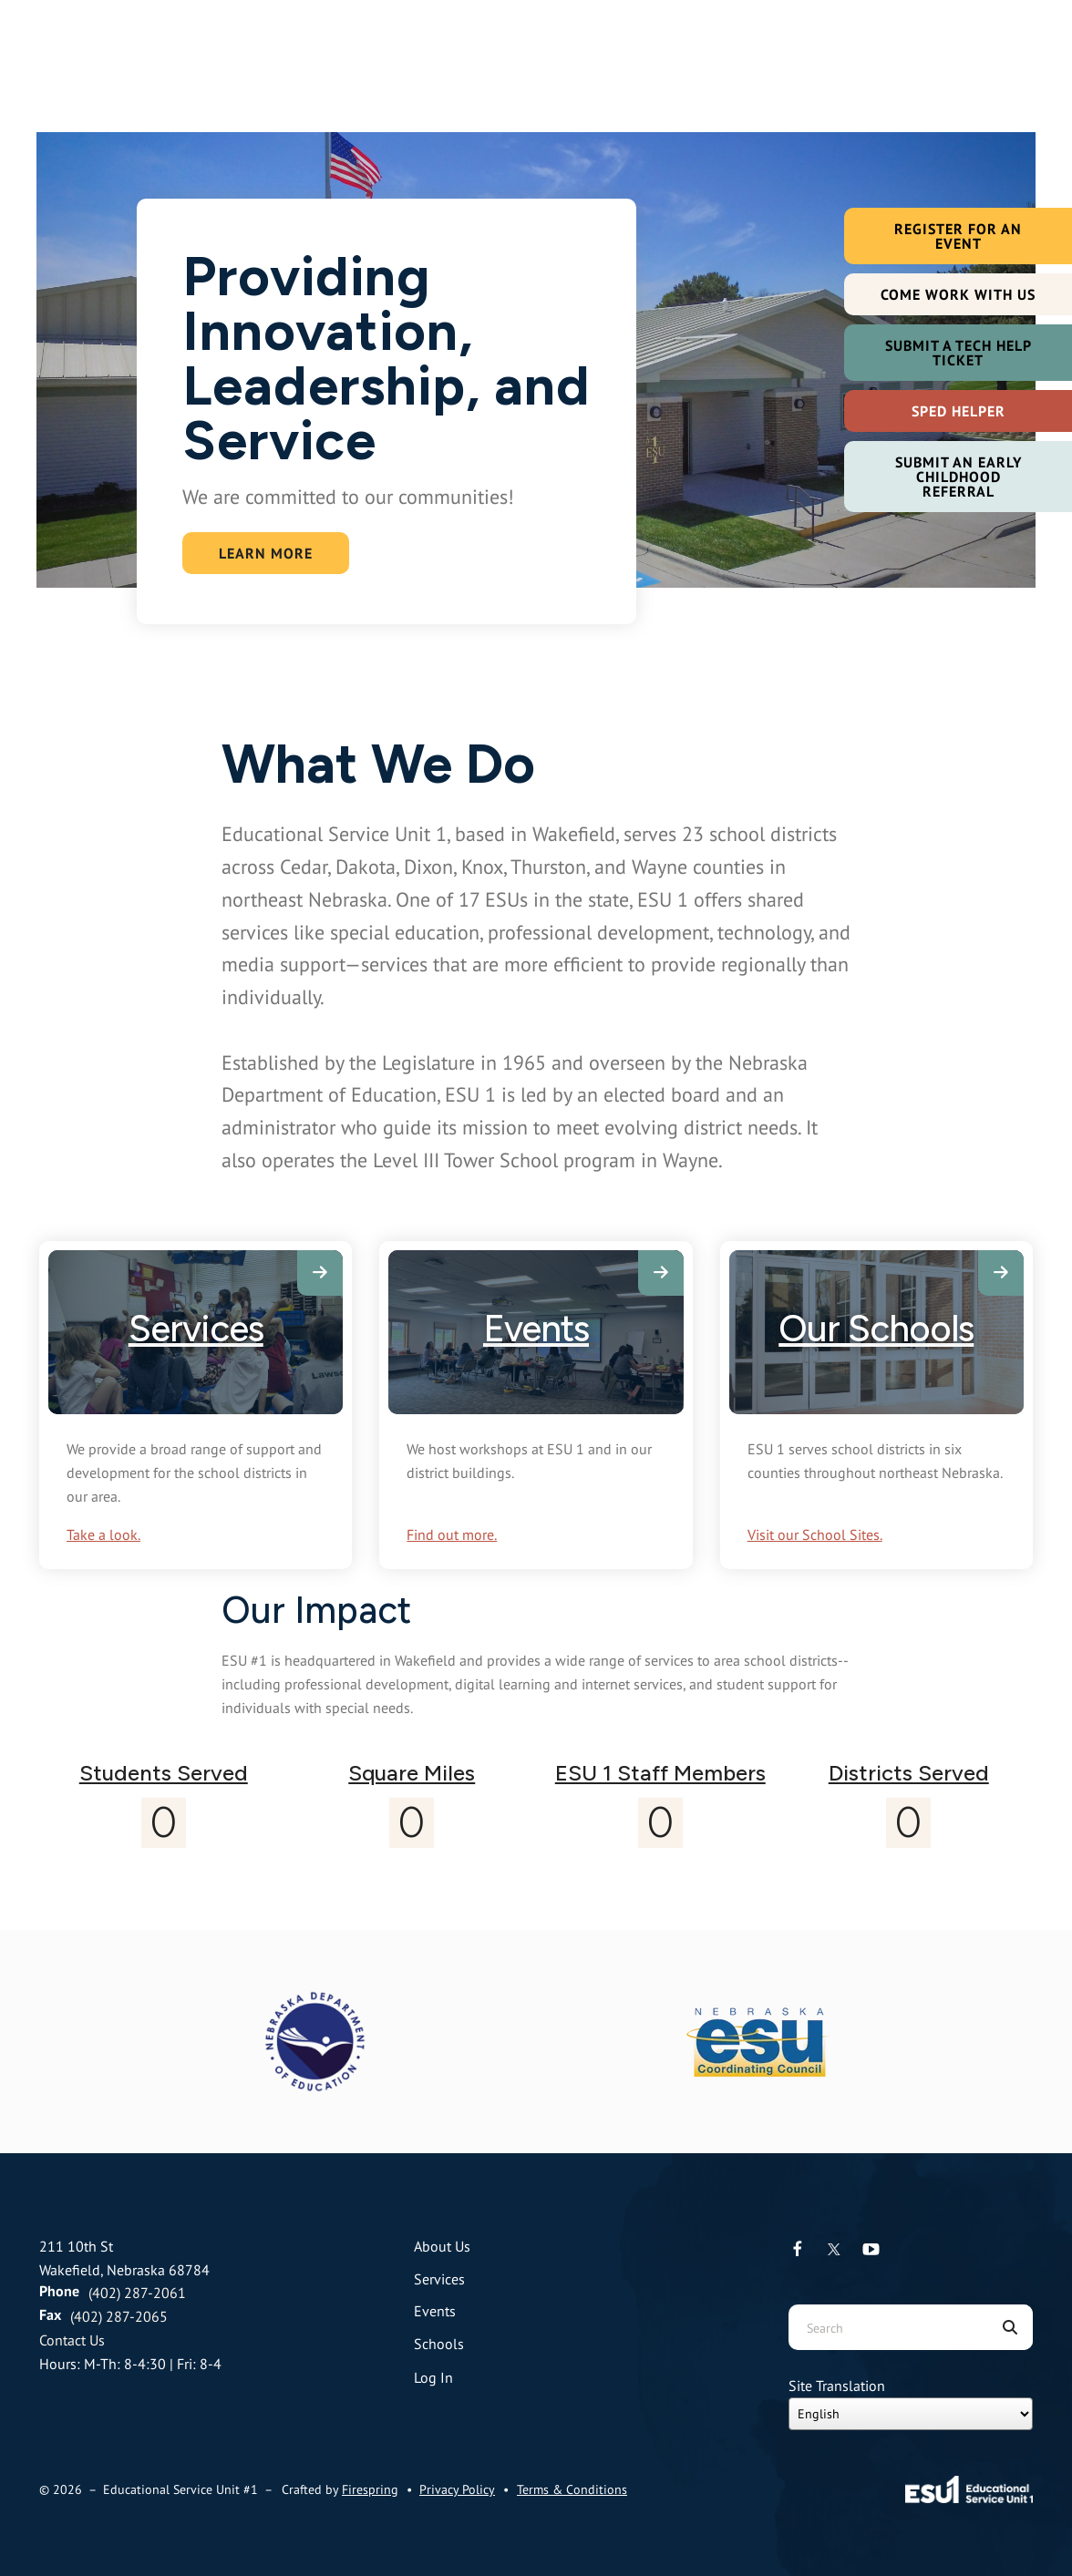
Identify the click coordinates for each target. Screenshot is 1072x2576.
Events (536, 1328)
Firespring (370, 2489)
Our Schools (876, 1328)
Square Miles (411, 1773)
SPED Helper (958, 411)
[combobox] (888, 2327)
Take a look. (103, 1534)
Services (196, 1328)
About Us (442, 2246)
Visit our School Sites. (814, 1534)
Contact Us (72, 2340)
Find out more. (452, 1534)
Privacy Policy (457, 2489)
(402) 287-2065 (119, 2316)
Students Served (163, 1773)
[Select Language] (911, 2413)
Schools (439, 2344)
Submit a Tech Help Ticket (958, 352)
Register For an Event (958, 236)
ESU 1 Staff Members (660, 1773)
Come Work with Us (958, 294)
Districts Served (909, 1773)
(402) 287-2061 (137, 2293)
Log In (433, 2377)
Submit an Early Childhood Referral (958, 476)
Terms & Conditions (572, 2489)
